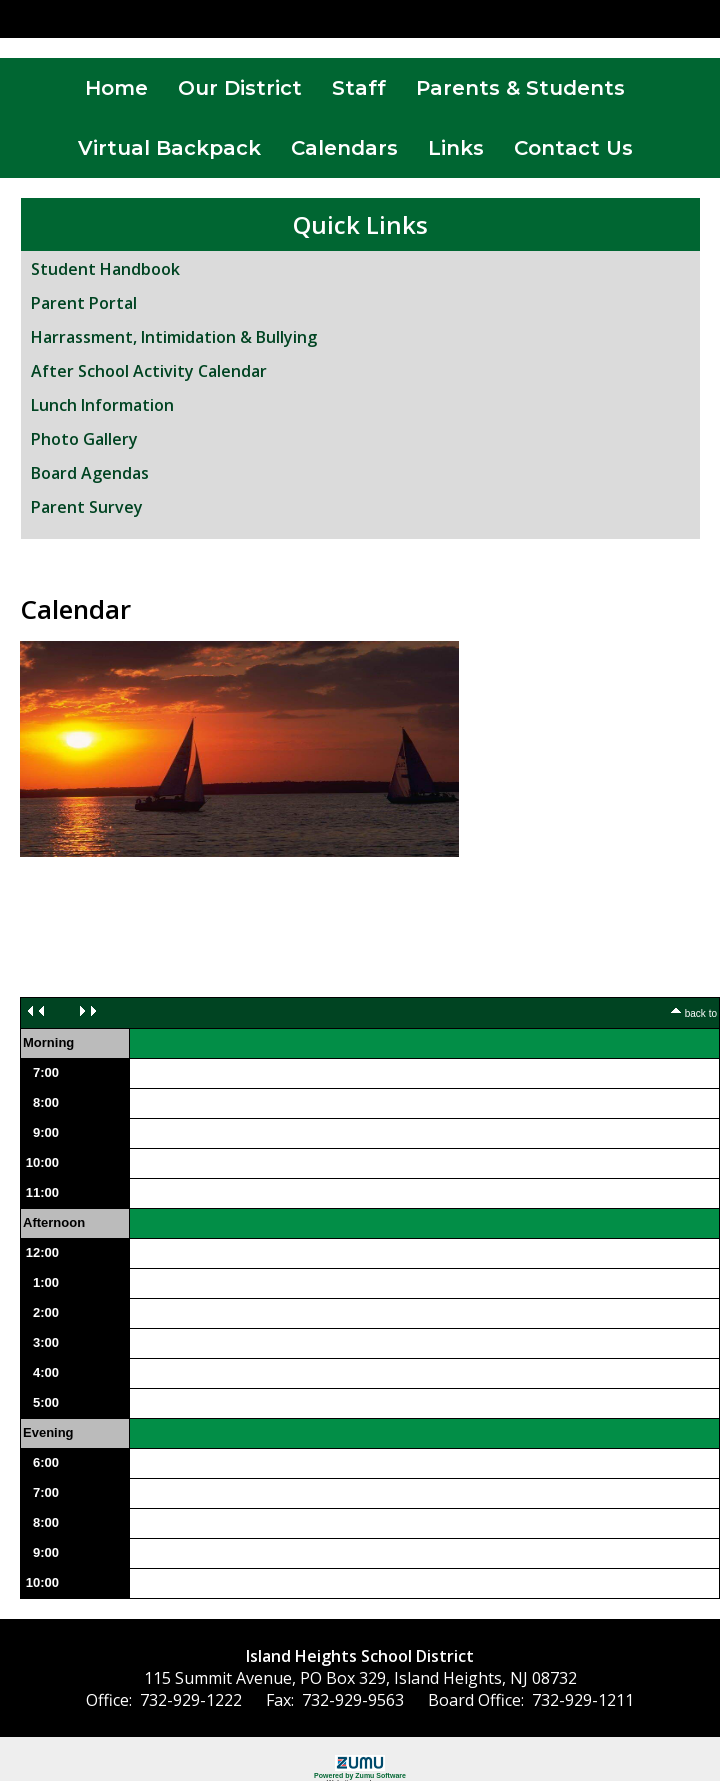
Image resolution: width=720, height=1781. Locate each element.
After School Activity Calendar (149, 371)
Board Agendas (90, 473)
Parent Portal (84, 303)
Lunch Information (102, 405)
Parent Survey (87, 507)
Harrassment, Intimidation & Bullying (174, 337)
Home (116, 88)
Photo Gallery (84, 439)
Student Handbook (105, 269)
